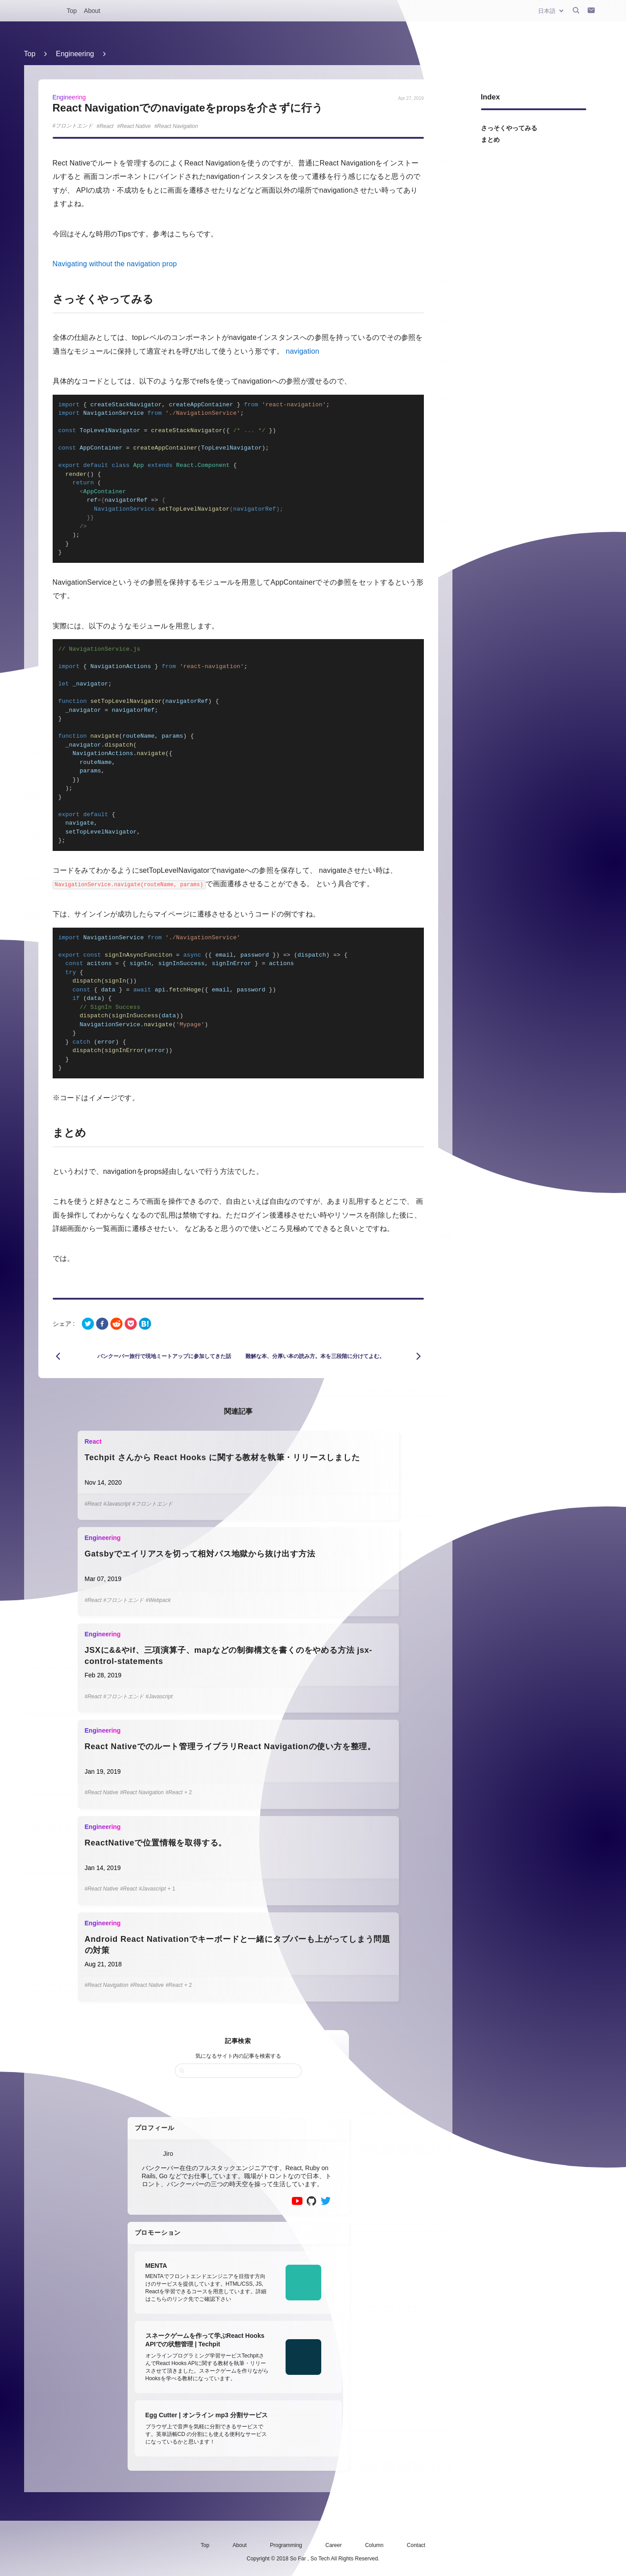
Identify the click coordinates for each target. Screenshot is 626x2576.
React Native (135, 126)
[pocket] (130, 1324)
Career (333, 2545)
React (106, 126)
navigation (302, 351)
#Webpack (157, 1600)
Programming (286, 2545)
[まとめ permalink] (47, 1133)
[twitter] (88, 1324)
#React (93, 1504)
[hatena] (145, 1324)
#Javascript (117, 1504)
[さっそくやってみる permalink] (47, 299)
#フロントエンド (152, 1504)
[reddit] (116, 1324)
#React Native (101, 1792)
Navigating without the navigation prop (115, 264)
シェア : (64, 1323)
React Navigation (177, 126)
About (92, 10)
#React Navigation (142, 1792)
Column (374, 2545)
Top (72, 10)
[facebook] (102, 1324)
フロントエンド (74, 126)
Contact (416, 2545)
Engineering (75, 54)
